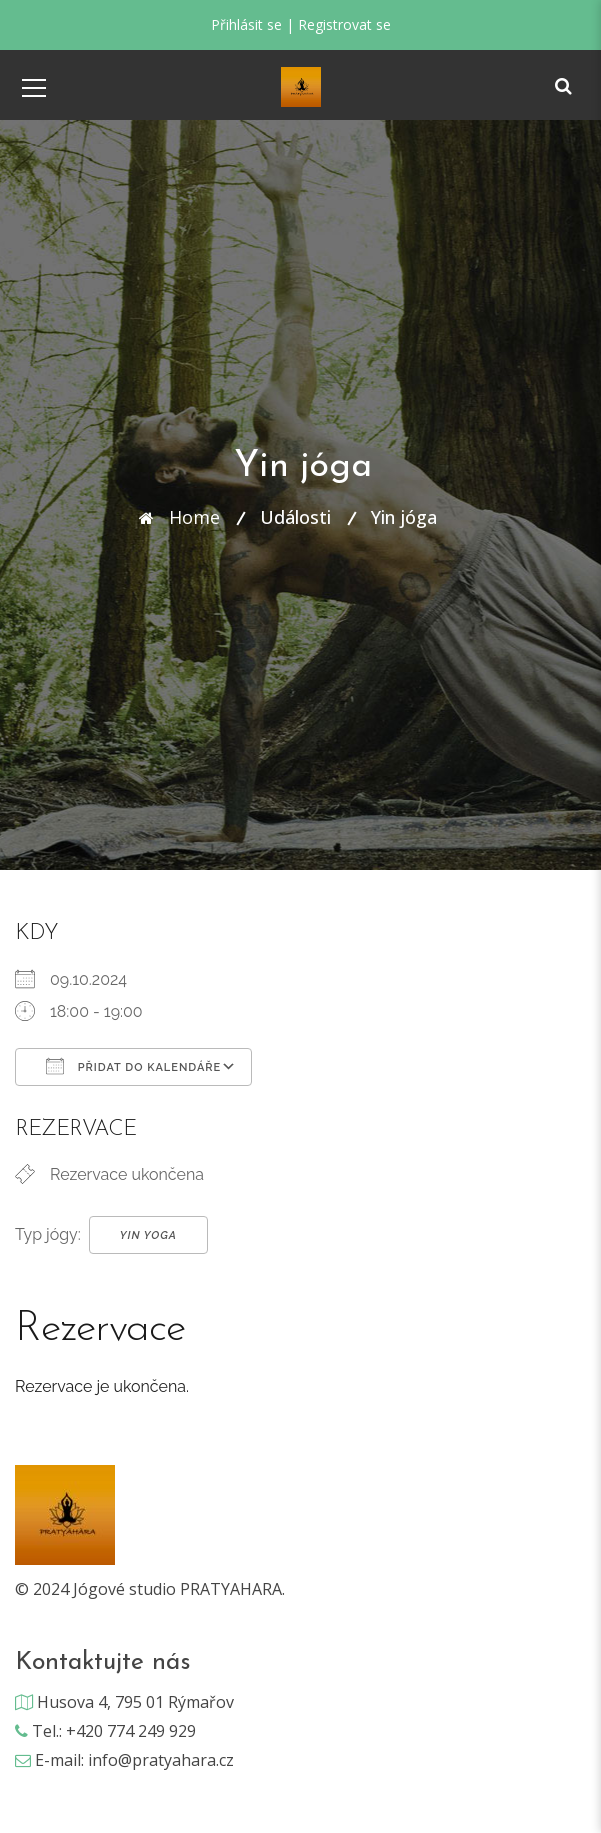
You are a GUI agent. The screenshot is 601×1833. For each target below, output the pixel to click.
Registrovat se (344, 24)
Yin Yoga (148, 1235)
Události (295, 517)
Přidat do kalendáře (133, 1066)
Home (194, 517)
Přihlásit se (246, 24)
